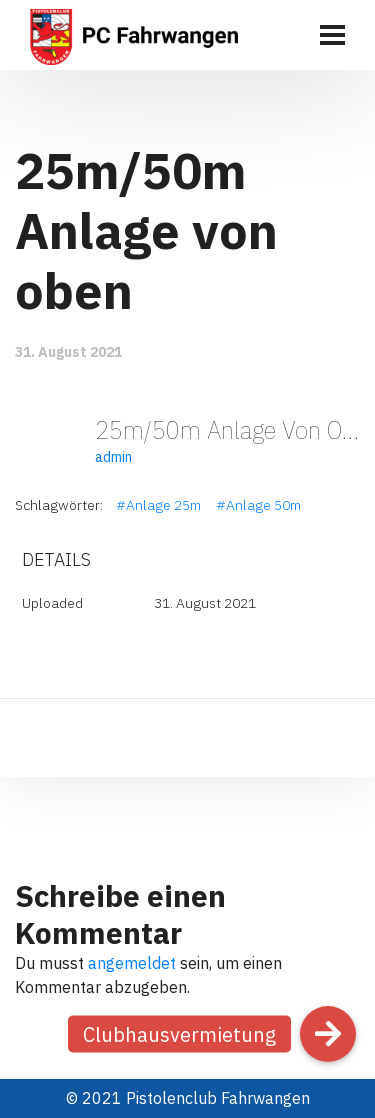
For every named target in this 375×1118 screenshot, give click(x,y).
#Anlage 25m (158, 505)
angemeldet (132, 963)
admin (113, 457)
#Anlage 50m (258, 505)
